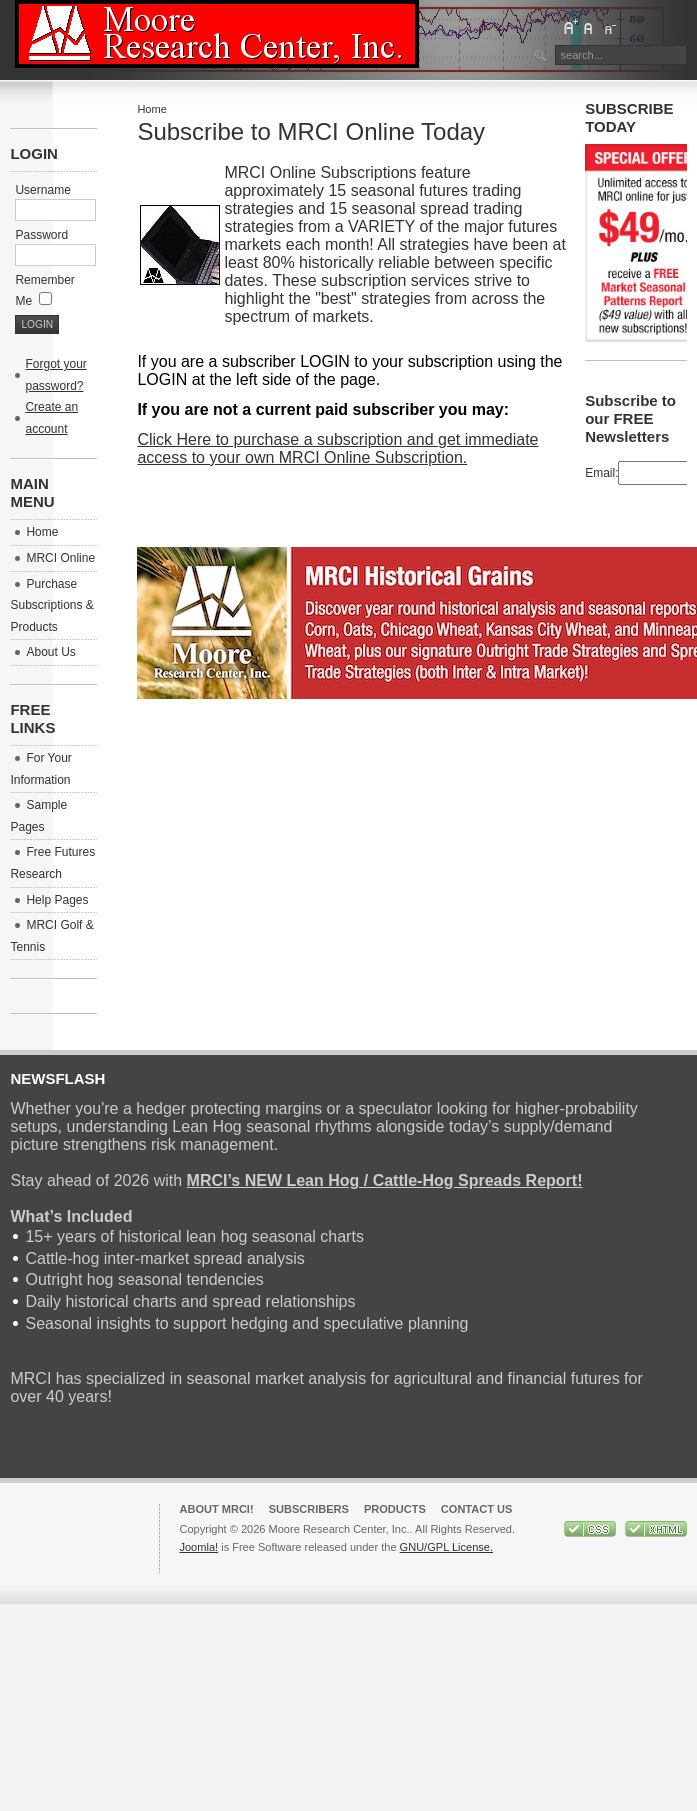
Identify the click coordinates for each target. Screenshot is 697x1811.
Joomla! (198, 1547)
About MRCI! (216, 1509)
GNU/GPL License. (446, 1547)
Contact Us (477, 1509)
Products (395, 1509)
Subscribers (309, 1509)
